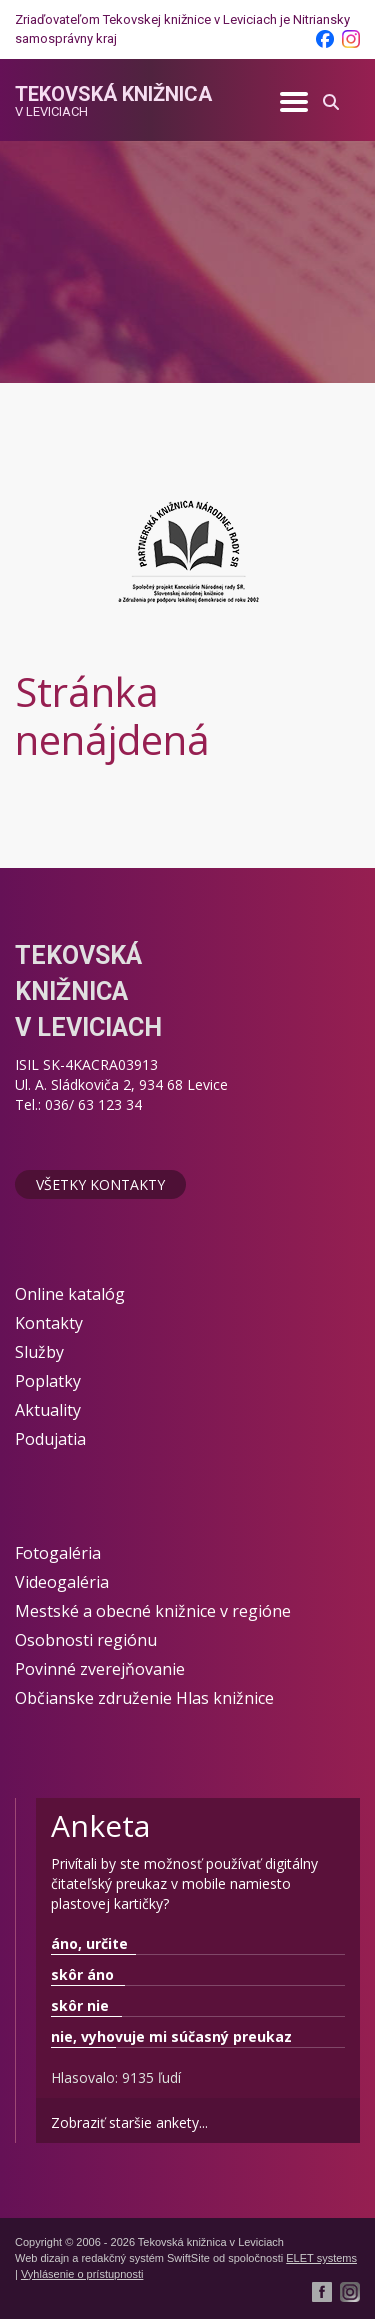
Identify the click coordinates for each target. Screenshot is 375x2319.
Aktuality (48, 1410)
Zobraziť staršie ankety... (129, 2122)
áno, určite (89, 1943)
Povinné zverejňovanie (100, 1669)
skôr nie (80, 2005)
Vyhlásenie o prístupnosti (82, 2274)
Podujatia (50, 1439)
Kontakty (49, 1323)
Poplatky (48, 1381)
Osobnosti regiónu (86, 1640)
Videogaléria (62, 1582)
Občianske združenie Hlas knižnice (144, 1698)
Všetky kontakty (100, 1184)
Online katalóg (70, 1294)
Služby (39, 1352)
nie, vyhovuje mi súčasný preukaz (171, 2036)
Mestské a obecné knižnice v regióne (153, 1611)
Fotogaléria (58, 1553)
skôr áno (82, 1974)
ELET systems (321, 2258)
